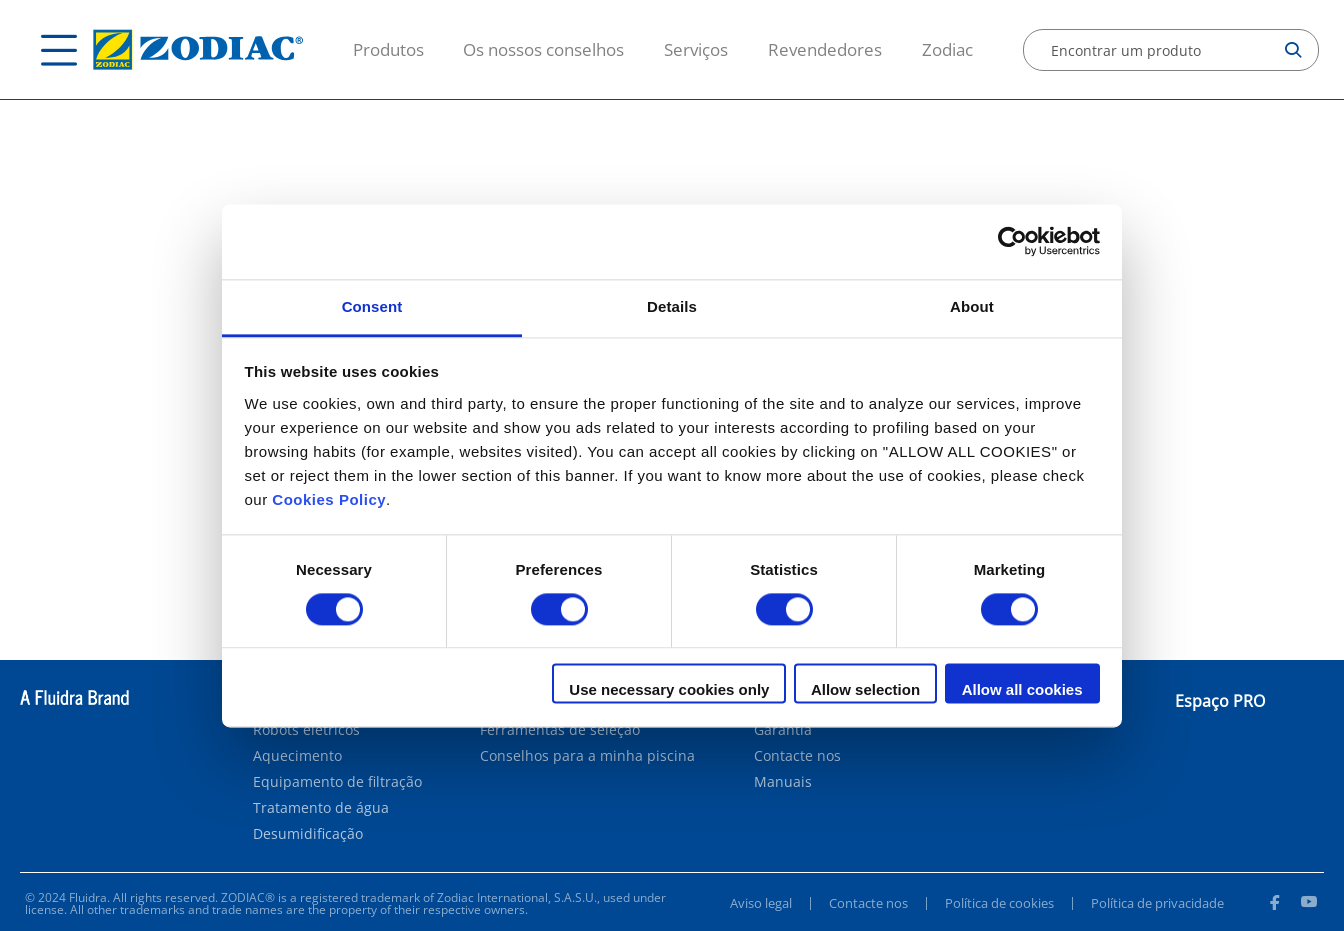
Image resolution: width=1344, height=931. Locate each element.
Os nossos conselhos (543, 49)
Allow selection (865, 690)
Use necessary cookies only (669, 690)
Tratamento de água (321, 808)
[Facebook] (1274, 905)
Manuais (783, 782)
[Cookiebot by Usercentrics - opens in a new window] (1012, 241)
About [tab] (972, 306)
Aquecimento (297, 756)
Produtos (388, 49)
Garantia (783, 730)
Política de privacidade (1157, 903)
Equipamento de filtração (337, 782)
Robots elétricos (306, 730)
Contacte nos (797, 756)
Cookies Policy (329, 499)
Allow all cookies (1022, 690)
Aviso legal (761, 903)
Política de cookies (999, 903)
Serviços (696, 49)
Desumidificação (308, 834)
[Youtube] (1309, 905)
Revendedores (825, 49)
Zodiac (947, 49)
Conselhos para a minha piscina (587, 756)
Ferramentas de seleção (560, 730)
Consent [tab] (372, 306)
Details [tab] (672, 306)
